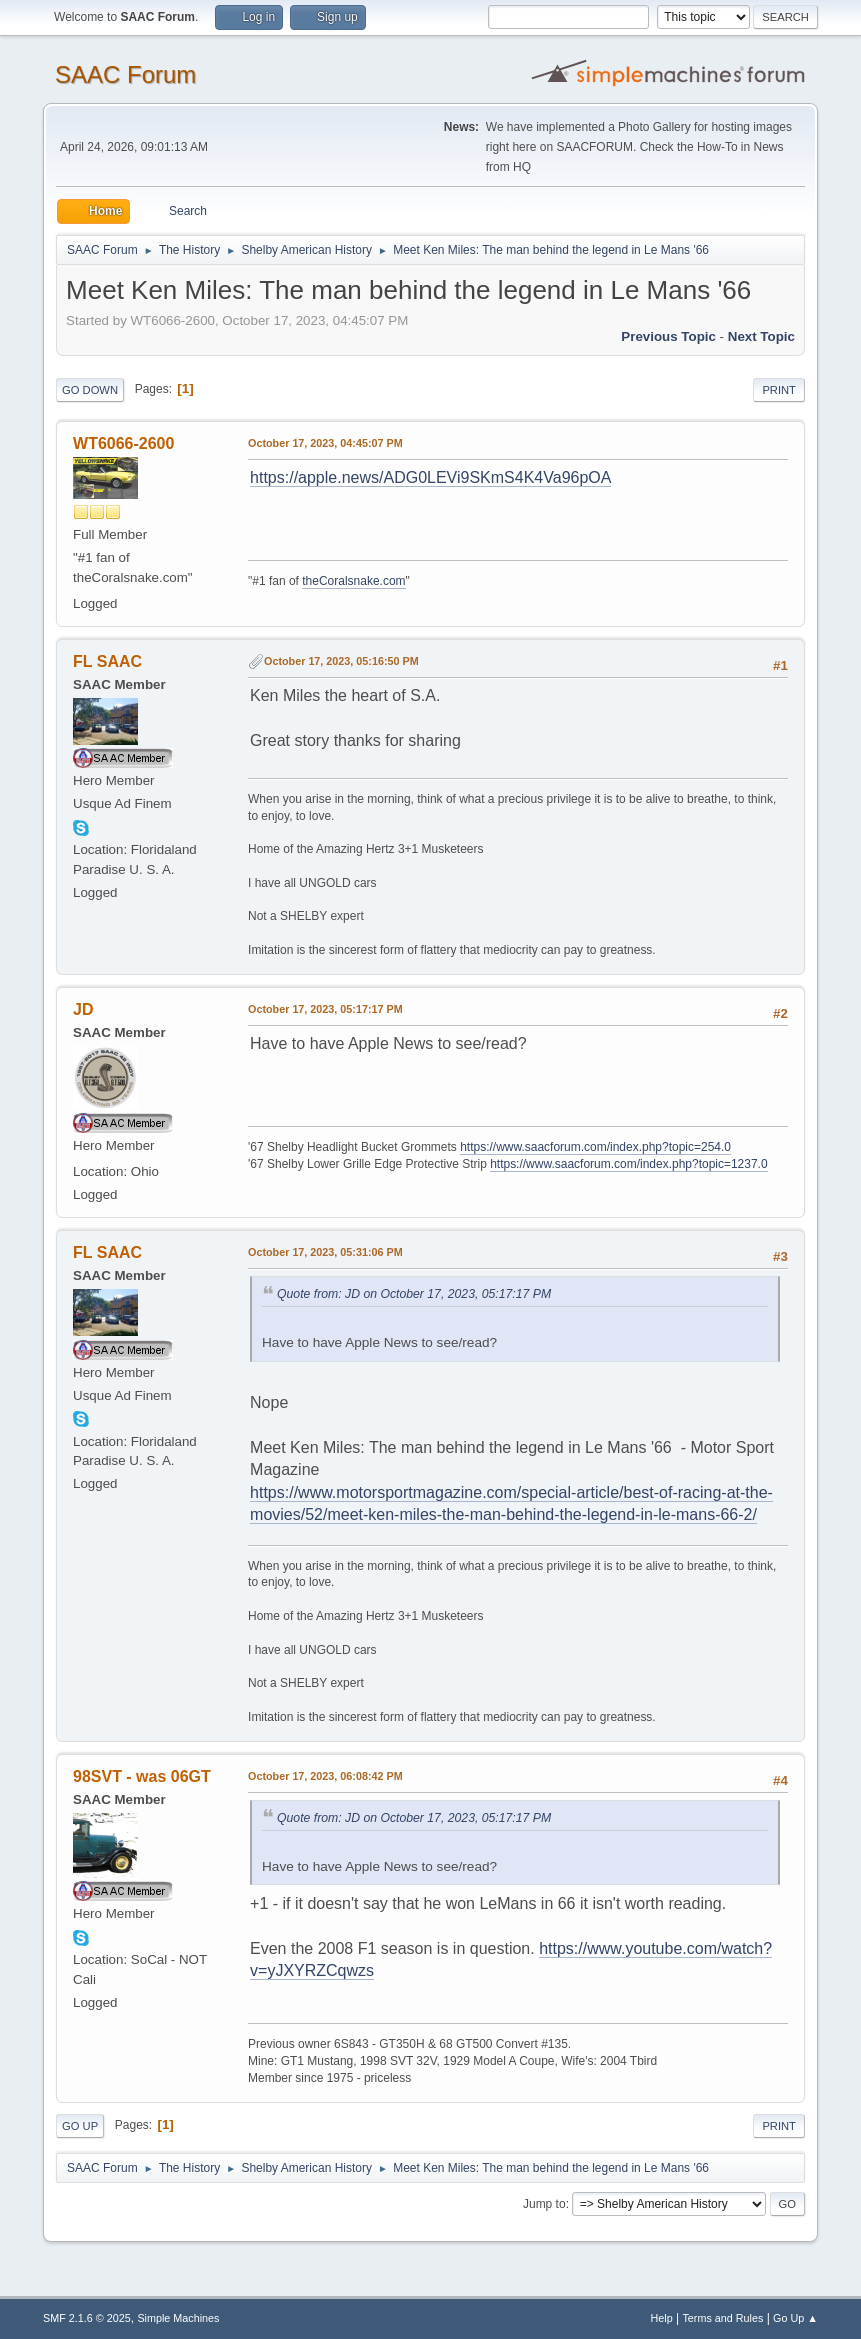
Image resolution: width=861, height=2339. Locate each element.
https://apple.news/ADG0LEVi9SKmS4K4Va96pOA (430, 477)
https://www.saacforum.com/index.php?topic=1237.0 (628, 1164)
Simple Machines (178, 2318)
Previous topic (668, 336)
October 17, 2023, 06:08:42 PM (325, 1776)
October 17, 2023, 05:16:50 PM (341, 661)
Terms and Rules (722, 2318)
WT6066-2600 (123, 443)
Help (661, 2318)
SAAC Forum (125, 74)
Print (779, 390)
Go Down (90, 390)
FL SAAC (107, 661)
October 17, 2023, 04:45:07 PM (325, 443)
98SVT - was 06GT (142, 1776)
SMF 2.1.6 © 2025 (87, 2318)
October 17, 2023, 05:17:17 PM (325, 1009)
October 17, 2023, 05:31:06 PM (325, 1252)
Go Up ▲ (795, 2318)
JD (83, 1009)
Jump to (544, 2204)
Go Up (80, 2126)
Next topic (761, 336)
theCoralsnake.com (353, 581)
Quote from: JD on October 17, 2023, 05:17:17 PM (414, 1294)
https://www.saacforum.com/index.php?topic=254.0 (595, 1147)
